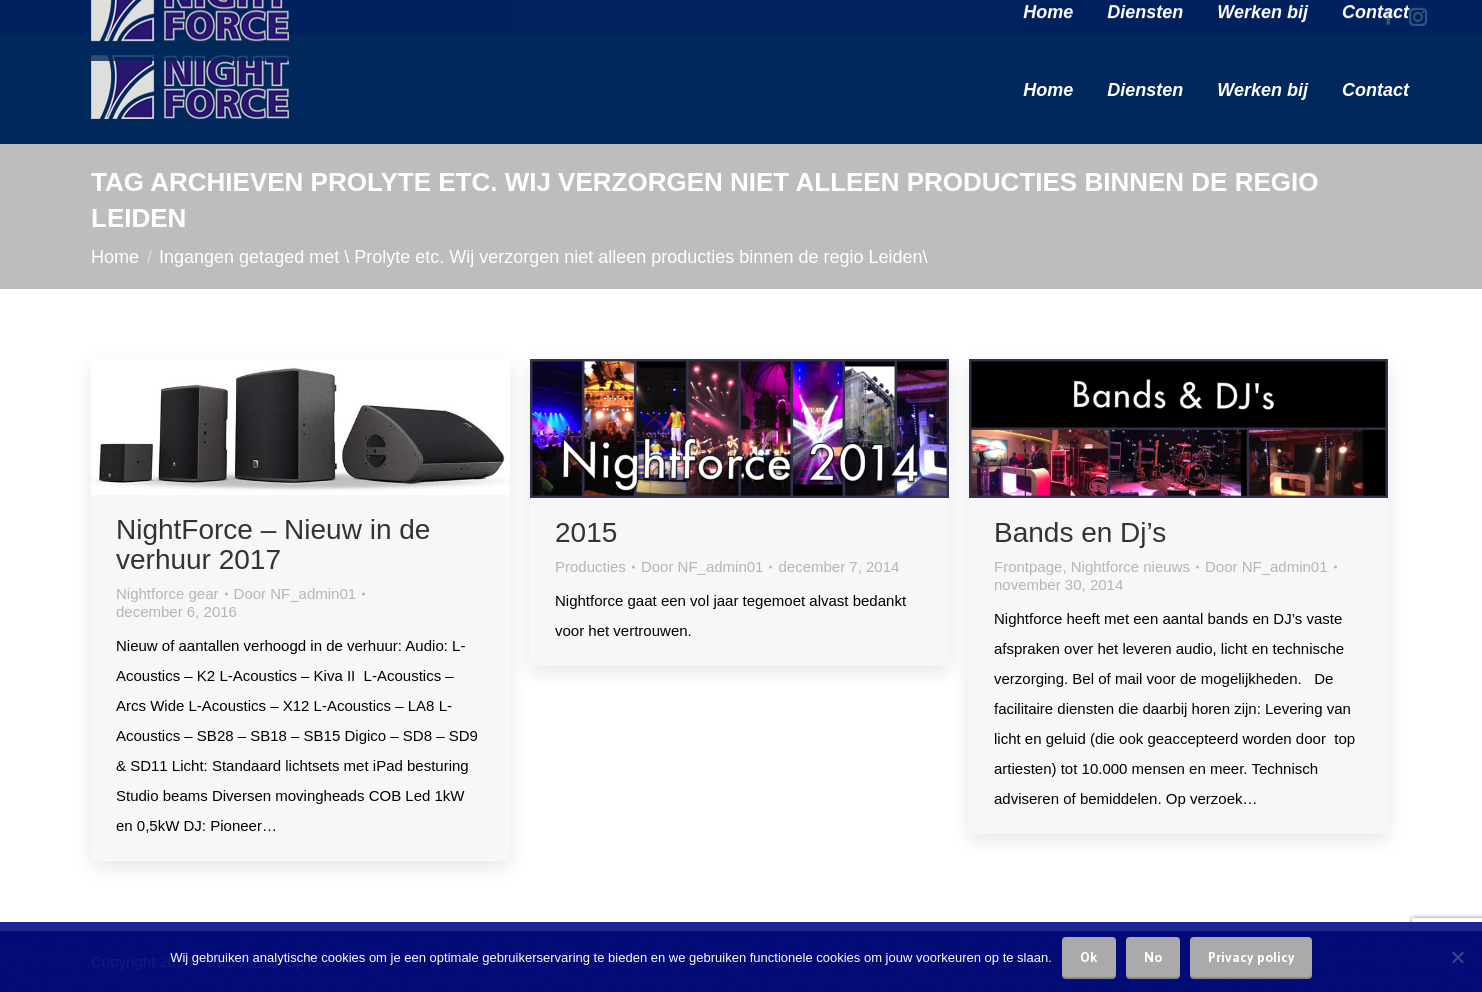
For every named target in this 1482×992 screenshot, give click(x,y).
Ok (1089, 957)
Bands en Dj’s (1080, 532)
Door (295, 593)
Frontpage (1028, 566)
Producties (590, 566)
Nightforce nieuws (1130, 566)
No (1153, 957)
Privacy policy (1251, 957)
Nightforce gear (167, 593)
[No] (1457, 957)
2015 (586, 532)
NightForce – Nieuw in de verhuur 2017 (273, 544)
